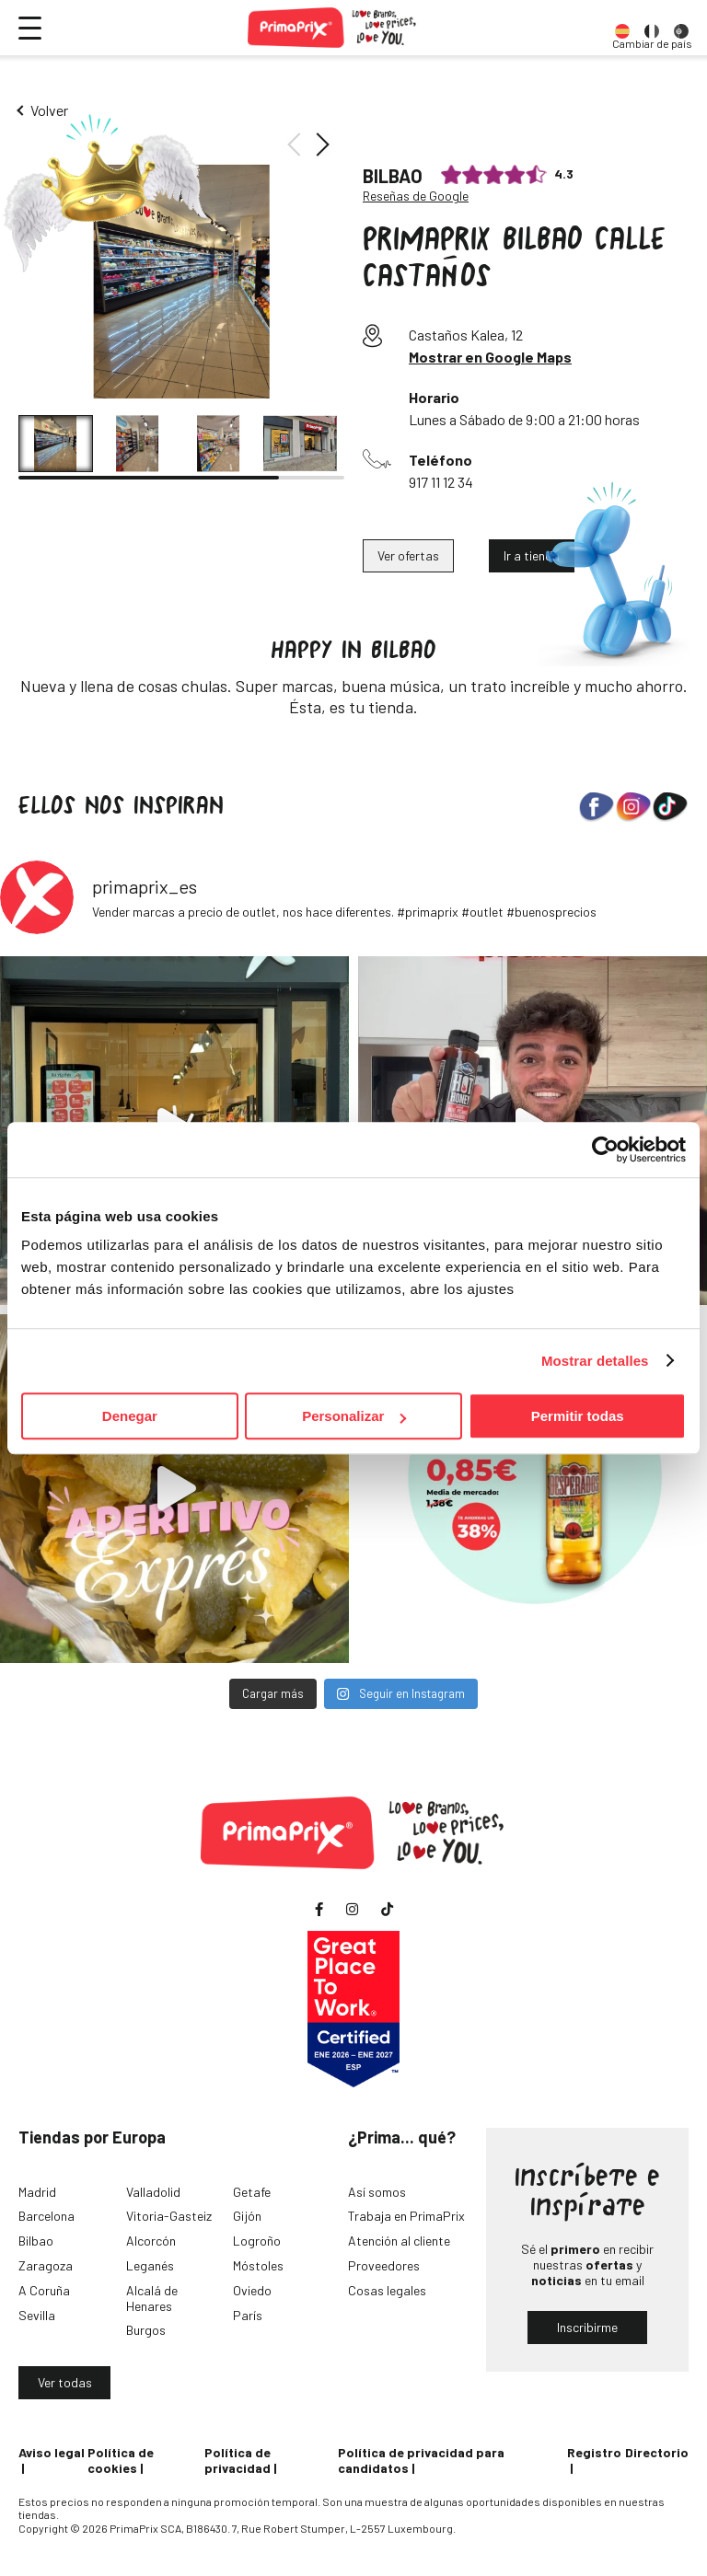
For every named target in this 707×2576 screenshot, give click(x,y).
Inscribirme (587, 2327)
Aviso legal (51, 2452)
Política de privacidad (237, 2460)
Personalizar (354, 1416)
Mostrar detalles (595, 1361)
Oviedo (252, 2290)
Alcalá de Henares (152, 2298)
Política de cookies (120, 2460)
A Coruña (44, 2290)
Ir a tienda (532, 555)
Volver (49, 110)
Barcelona (46, 2216)
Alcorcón (151, 2240)
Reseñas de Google (416, 196)
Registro (594, 2452)
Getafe (252, 2192)
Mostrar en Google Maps (490, 356)
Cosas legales (387, 2290)
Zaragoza (45, 2265)
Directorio (657, 2452)
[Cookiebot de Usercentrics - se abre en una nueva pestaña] (605, 1149)
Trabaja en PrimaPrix (406, 2216)
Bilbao (35, 2240)
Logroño (257, 2240)
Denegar (129, 1416)
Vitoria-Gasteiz (169, 2216)
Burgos (146, 2330)
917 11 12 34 (441, 482)
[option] (622, 27)
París (247, 2315)
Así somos (377, 2192)
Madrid (37, 2192)
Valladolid (153, 2192)
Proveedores (384, 2265)
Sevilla (36, 2315)
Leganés (150, 2265)
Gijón (247, 2216)
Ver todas (65, 2382)
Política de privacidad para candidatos (421, 2460)
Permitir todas (577, 1416)
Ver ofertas (408, 555)
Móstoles (258, 2265)
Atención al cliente (399, 2240)
